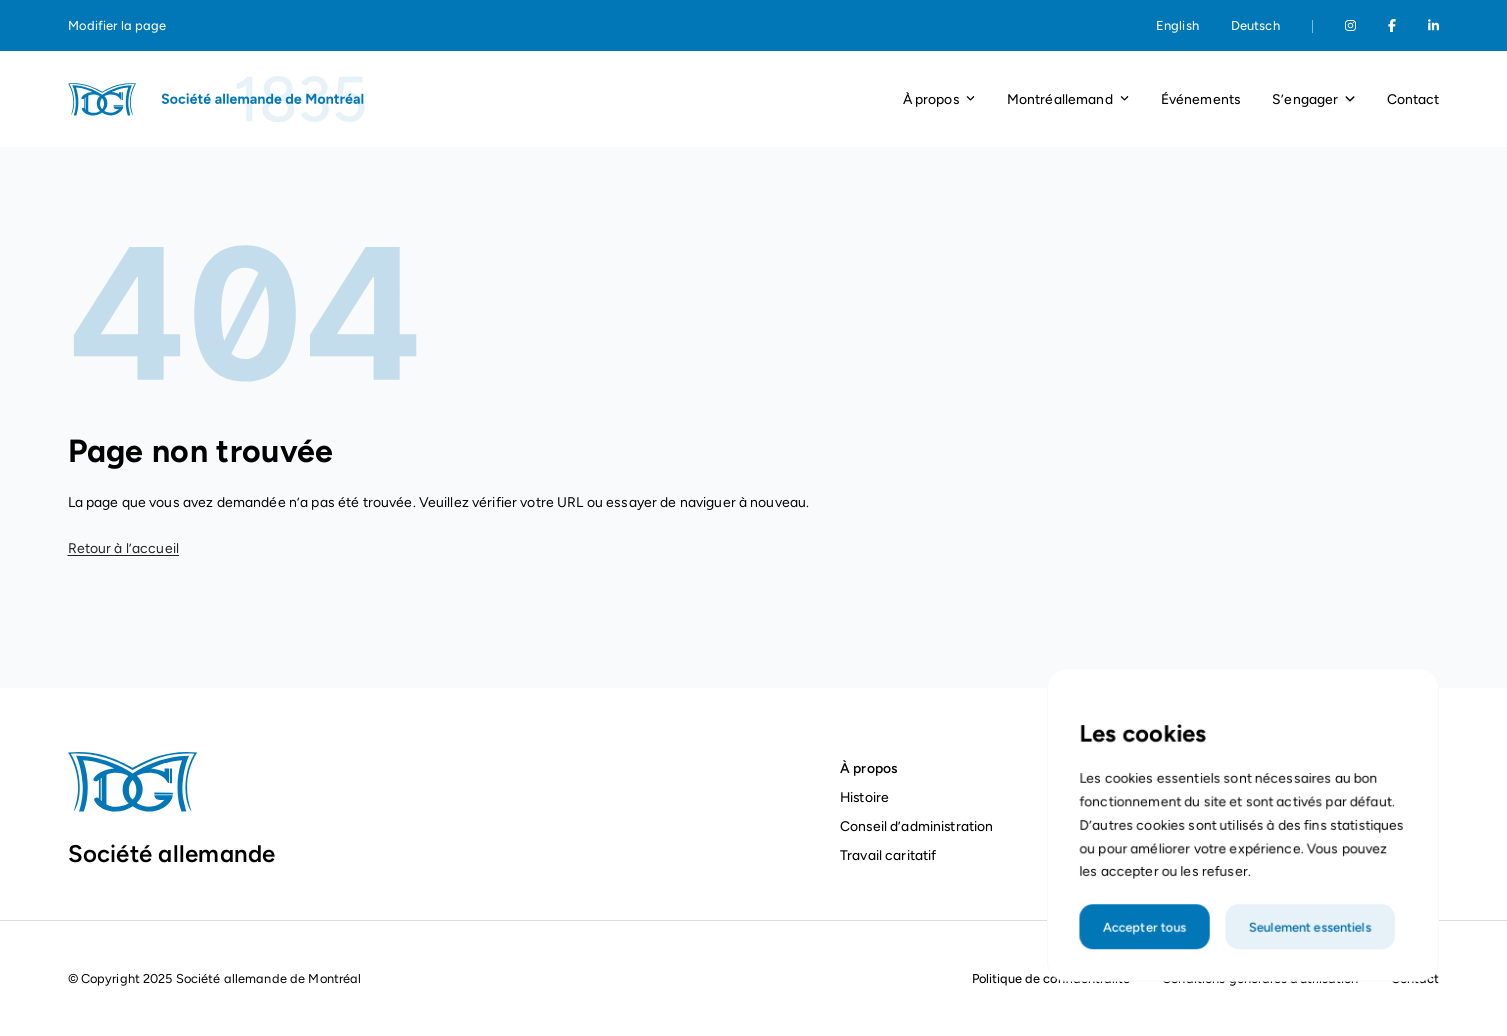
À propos (868, 768)
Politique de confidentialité (1051, 978)
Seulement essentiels (1307, 951)
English (1177, 25)
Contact (1413, 99)
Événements (1200, 99)
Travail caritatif (890, 855)
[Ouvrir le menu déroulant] (970, 99)
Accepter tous (1150, 951)
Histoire (864, 797)
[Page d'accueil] (218, 99)
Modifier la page (117, 25)
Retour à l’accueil (124, 548)
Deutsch (1255, 25)
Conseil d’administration (916, 826)
